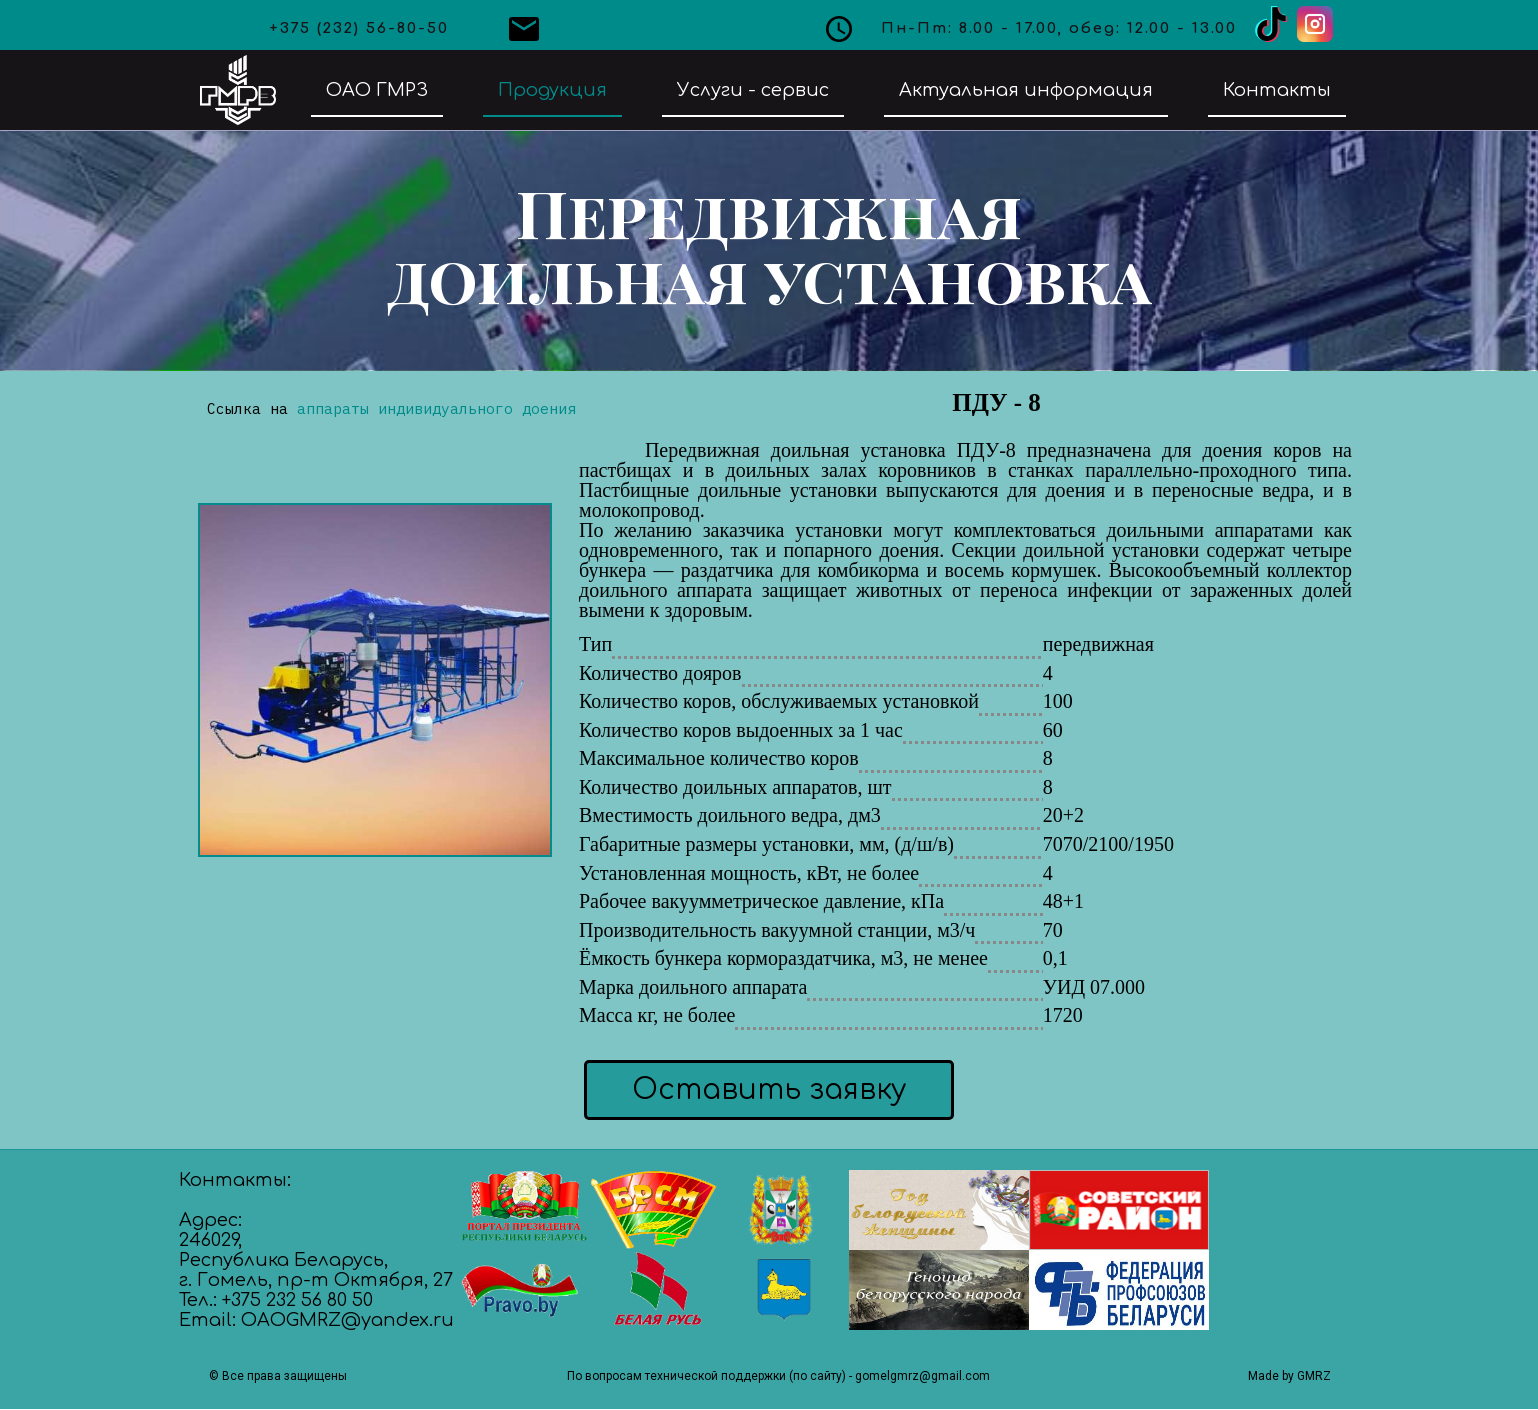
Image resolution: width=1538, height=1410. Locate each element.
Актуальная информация (1026, 90)
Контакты (1277, 90)
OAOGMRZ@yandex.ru (347, 1320)
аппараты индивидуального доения (436, 408)
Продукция (552, 90)
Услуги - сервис (753, 90)
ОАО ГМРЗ (377, 90)
